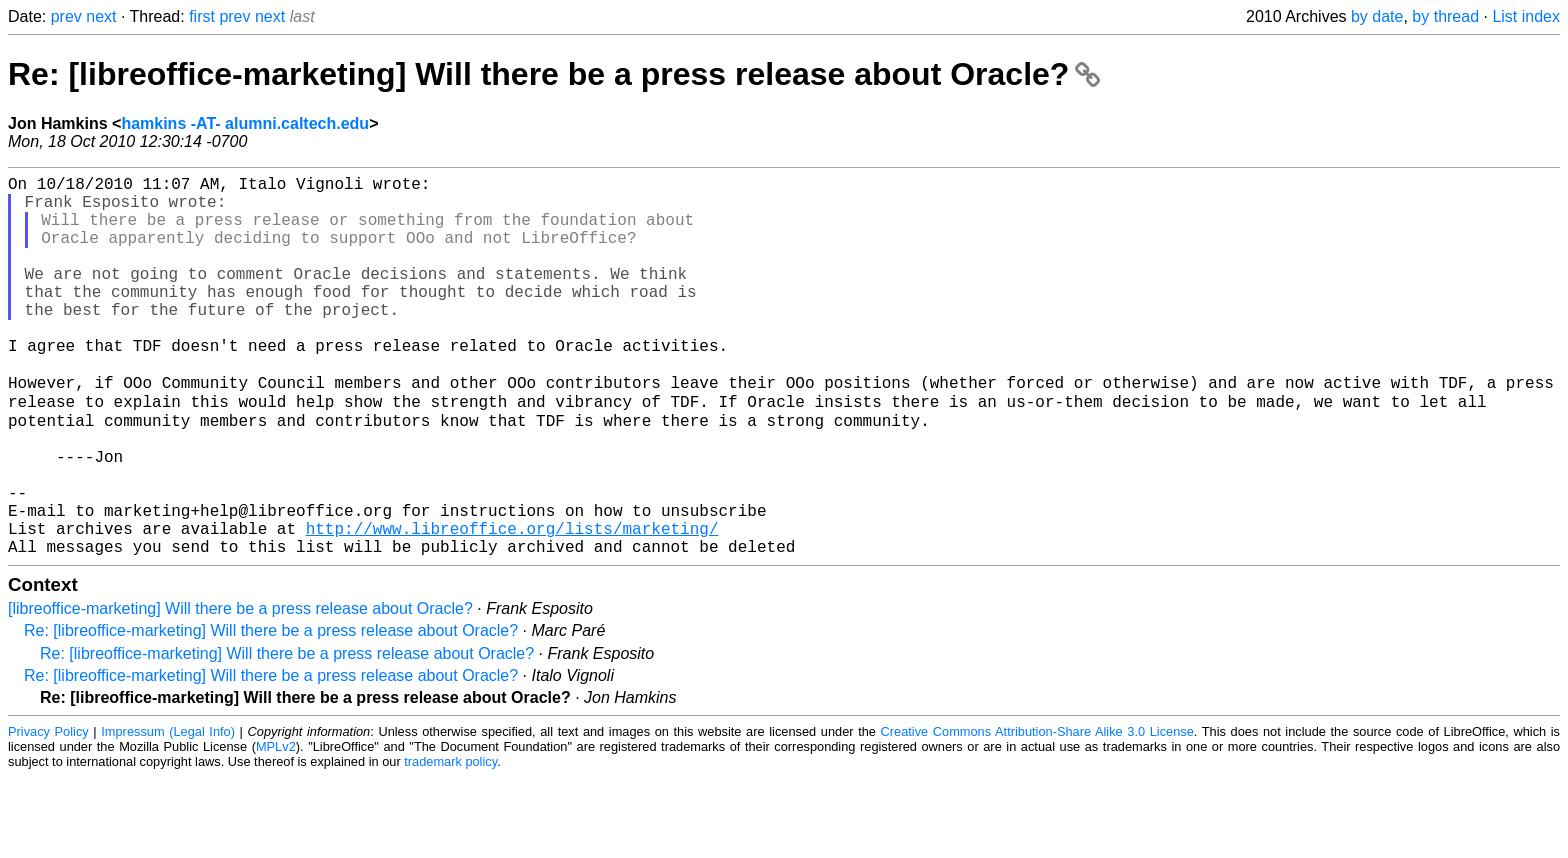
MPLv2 (276, 827)
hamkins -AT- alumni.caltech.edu (245, 123)
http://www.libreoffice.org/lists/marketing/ (512, 605)
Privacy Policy (48, 812)
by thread (1445, 16)
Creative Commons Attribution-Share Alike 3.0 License (1037, 812)
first (202, 16)
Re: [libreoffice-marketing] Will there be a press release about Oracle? (554, 74)
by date (1377, 16)
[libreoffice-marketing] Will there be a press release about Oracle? (240, 689)
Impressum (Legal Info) (168, 812)
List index (1526, 16)
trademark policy (450, 842)
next (101, 16)
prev (66, 16)
